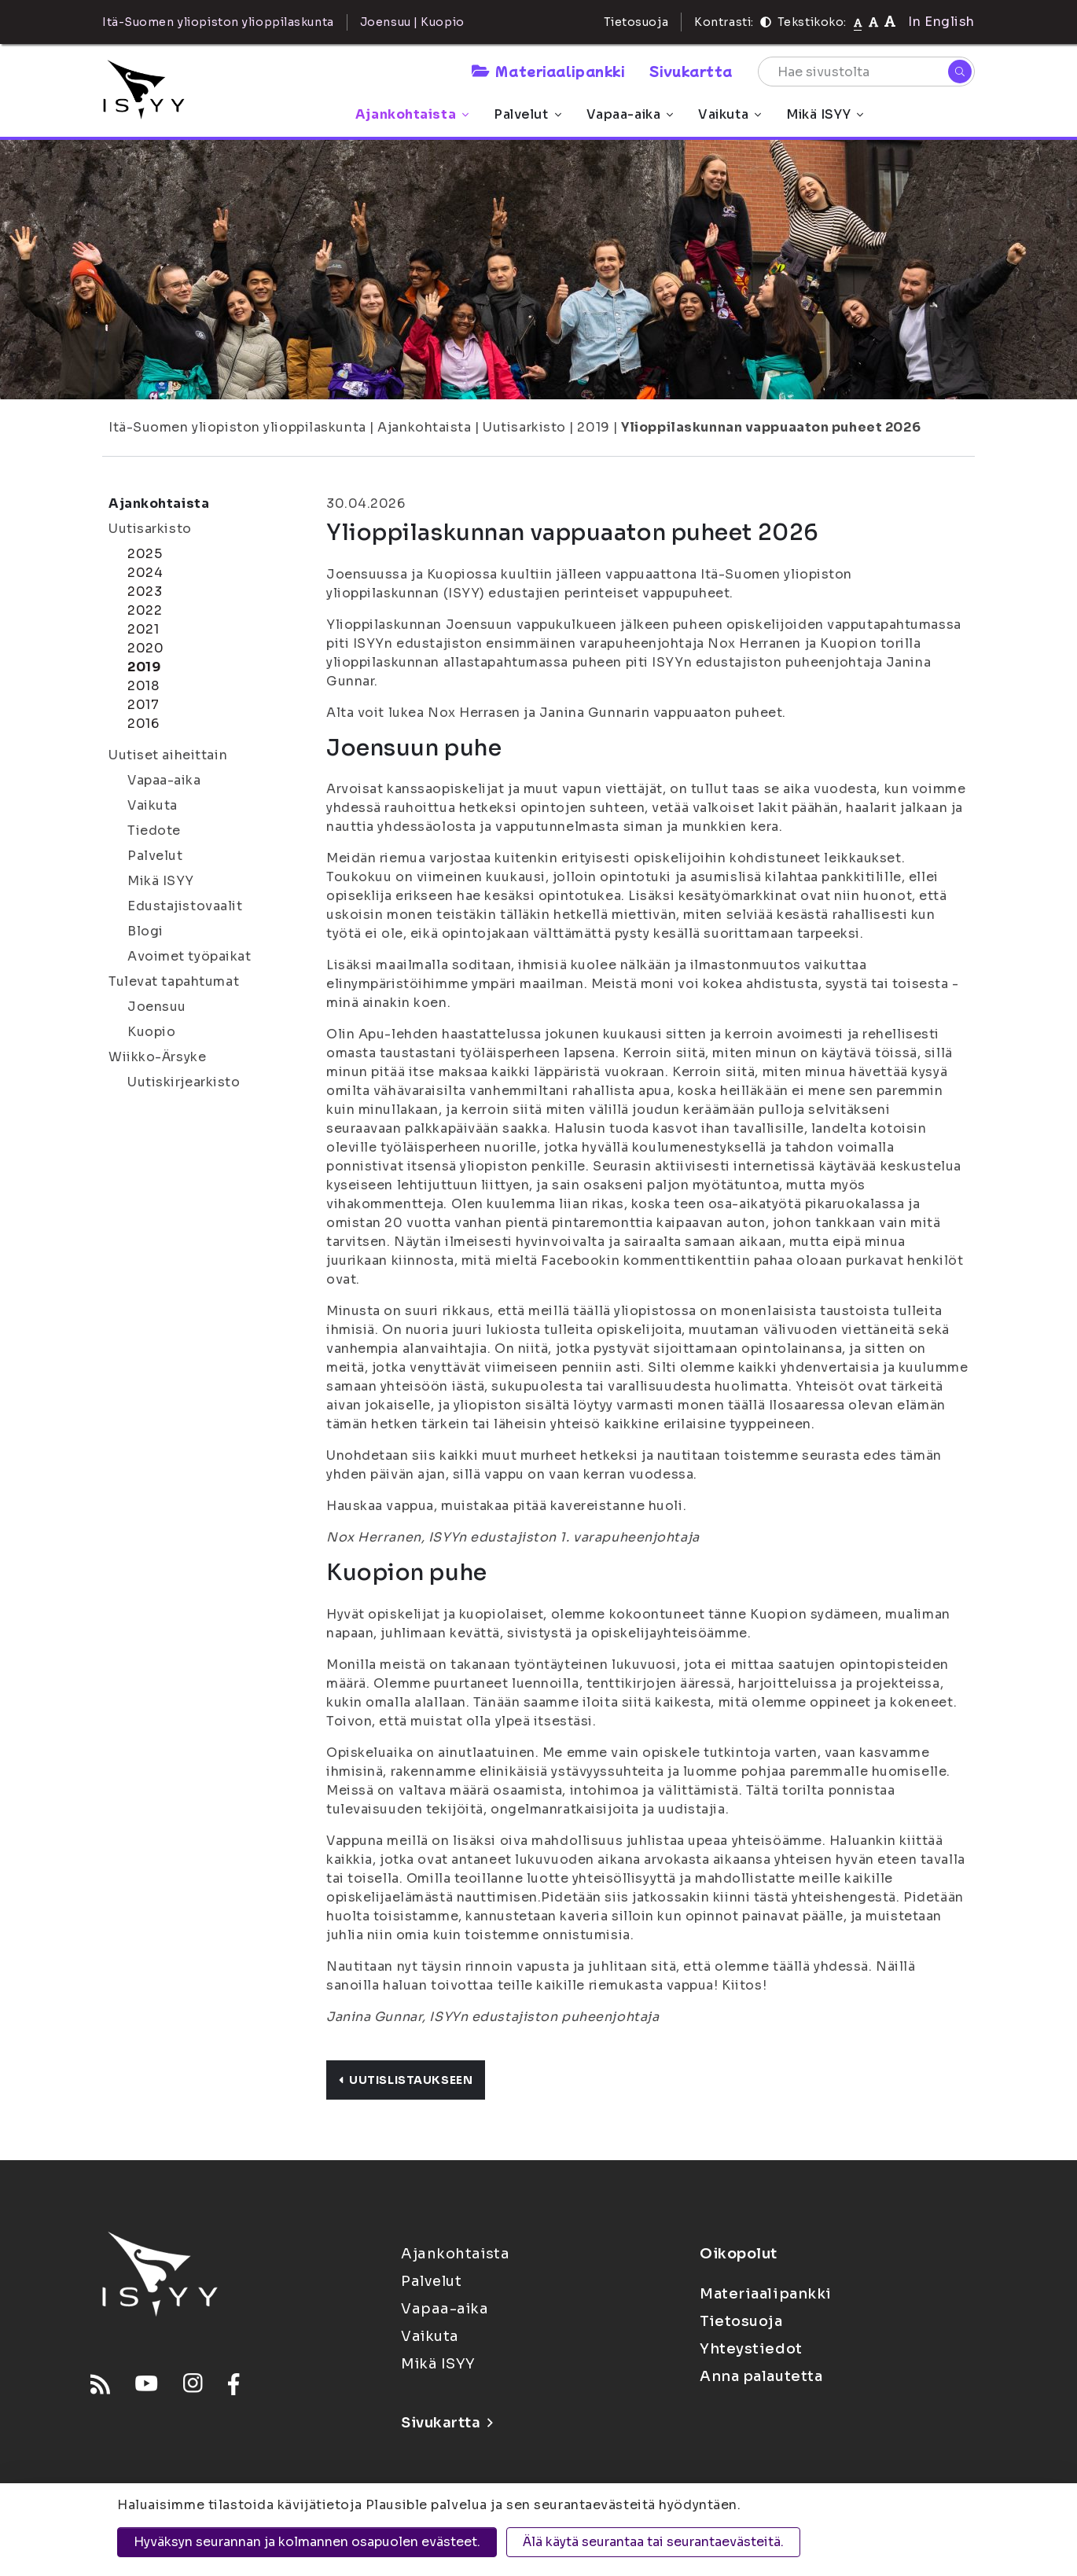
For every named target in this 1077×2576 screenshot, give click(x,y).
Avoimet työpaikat (189, 956)
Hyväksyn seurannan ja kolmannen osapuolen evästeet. (307, 2542)
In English (941, 21)
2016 (143, 723)
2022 (144, 610)
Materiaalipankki (548, 70)
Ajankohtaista (412, 114)
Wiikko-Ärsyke (157, 1057)
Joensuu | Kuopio (412, 22)
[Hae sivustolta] (866, 71)
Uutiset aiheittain (167, 755)
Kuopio (151, 1031)
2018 (143, 686)
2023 (144, 591)
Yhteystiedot (751, 2348)
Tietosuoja (636, 22)
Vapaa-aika (630, 114)
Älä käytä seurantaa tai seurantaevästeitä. (653, 2542)
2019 (593, 427)
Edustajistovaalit (185, 906)
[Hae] (960, 71)
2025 (144, 554)
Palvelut (527, 114)
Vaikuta (729, 114)
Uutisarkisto (524, 427)
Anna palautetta (761, 2376)
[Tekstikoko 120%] (889, 21)
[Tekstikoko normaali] (858, 22)
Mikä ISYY (824, 114)
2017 (143, 704)
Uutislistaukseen (405, 2080)
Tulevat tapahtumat (173, 981)
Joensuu (156, 1006)
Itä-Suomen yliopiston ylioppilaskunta (237, 427)
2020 (145, 648)
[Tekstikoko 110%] (873, 21)
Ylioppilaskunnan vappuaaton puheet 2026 (771, 427)
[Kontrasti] (765, 22)
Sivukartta (691, 70)
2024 (145, 572)
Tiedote (154, 830)
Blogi (145, 931)
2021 (143, 629)
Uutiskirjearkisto (184, 1082)
